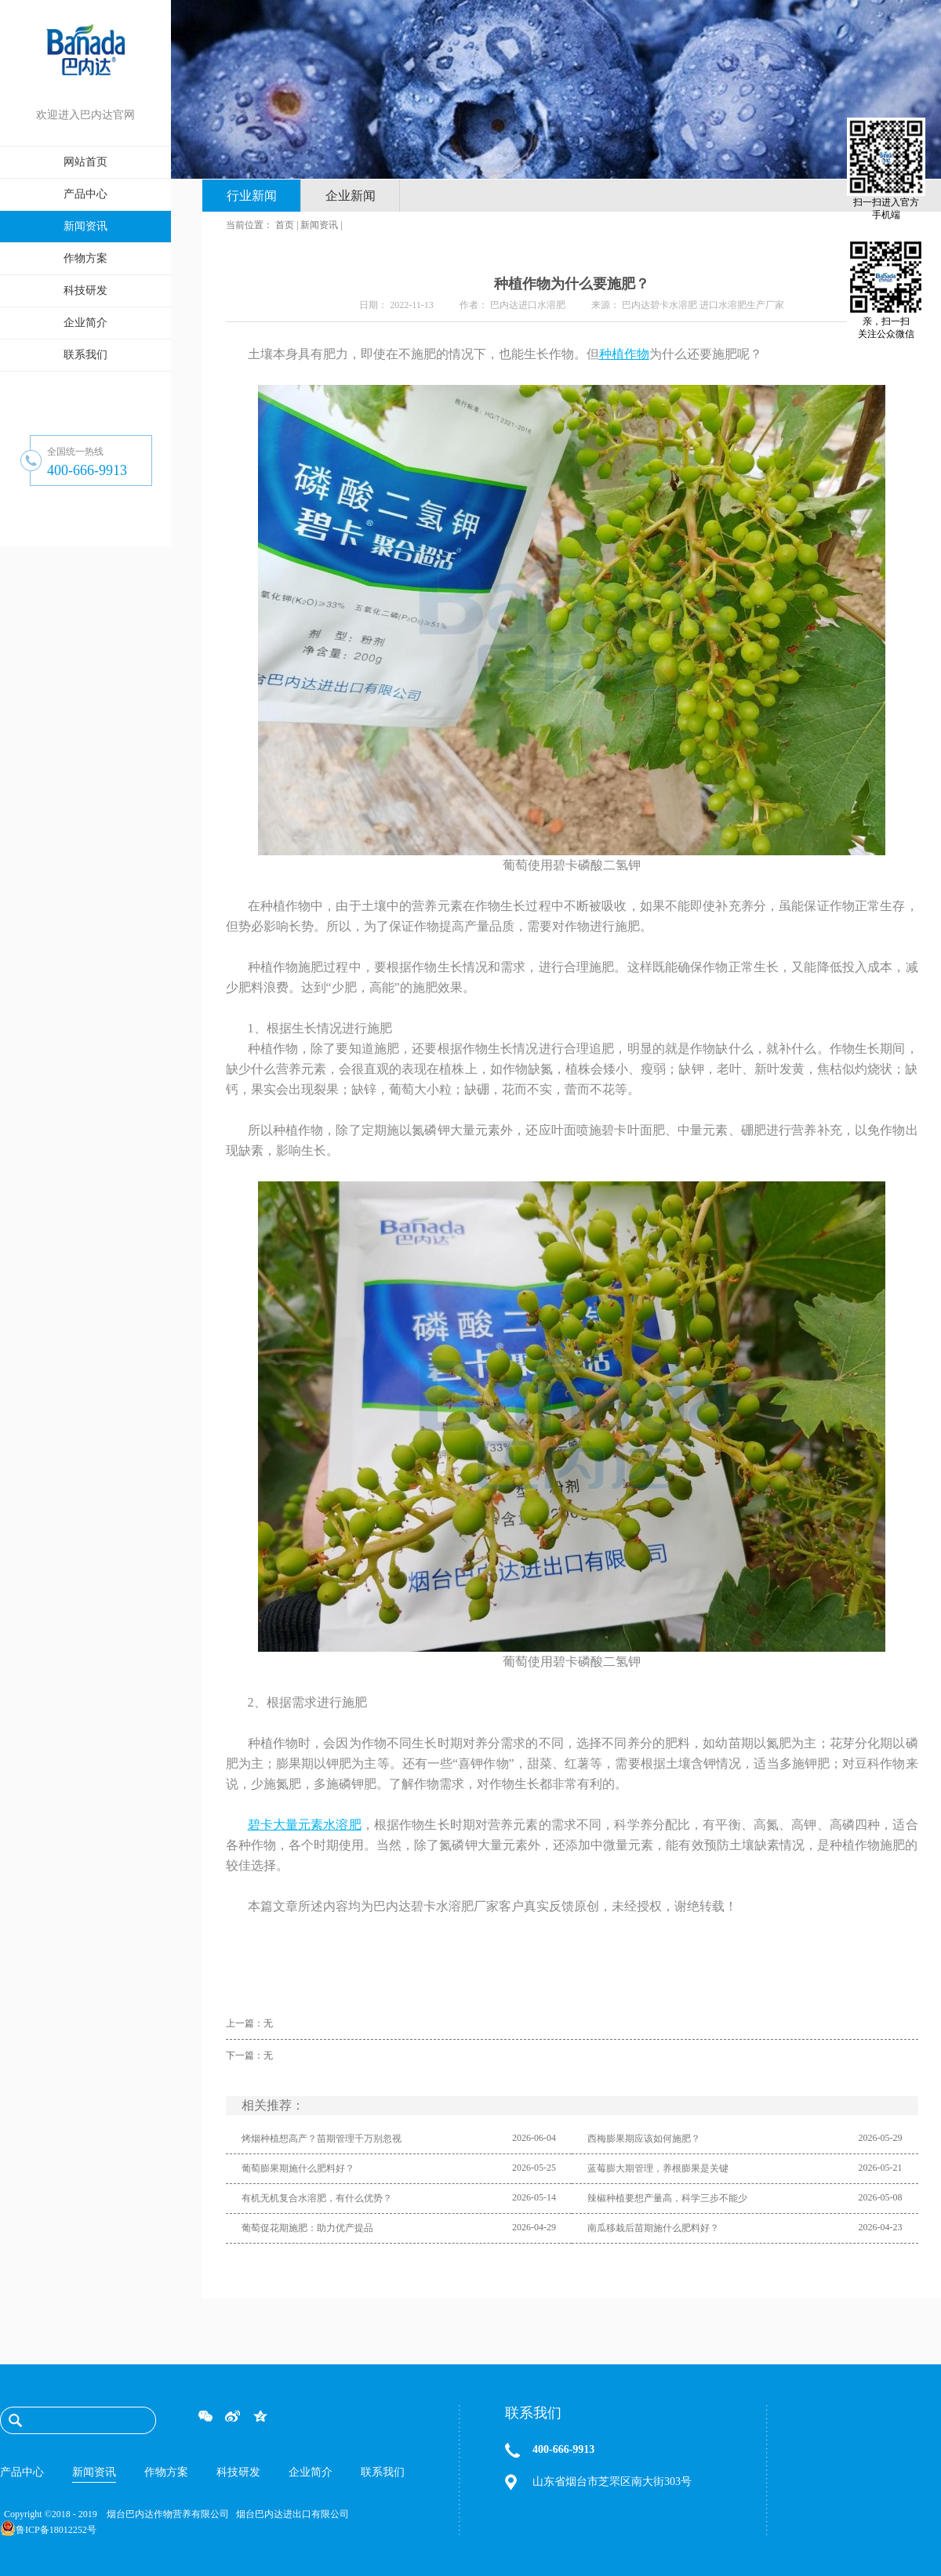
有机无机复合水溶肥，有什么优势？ (317, 2198)
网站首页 (85, 162)
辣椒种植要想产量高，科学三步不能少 (667, 2198)
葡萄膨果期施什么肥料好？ (298, 2168)
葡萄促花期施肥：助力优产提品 (307, 2227)
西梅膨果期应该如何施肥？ (643, 2138)
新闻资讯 (319, 225)
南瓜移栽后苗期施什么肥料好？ (653, 2227)
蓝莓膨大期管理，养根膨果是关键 (657, 2168)
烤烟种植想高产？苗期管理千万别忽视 (321, 2138)
